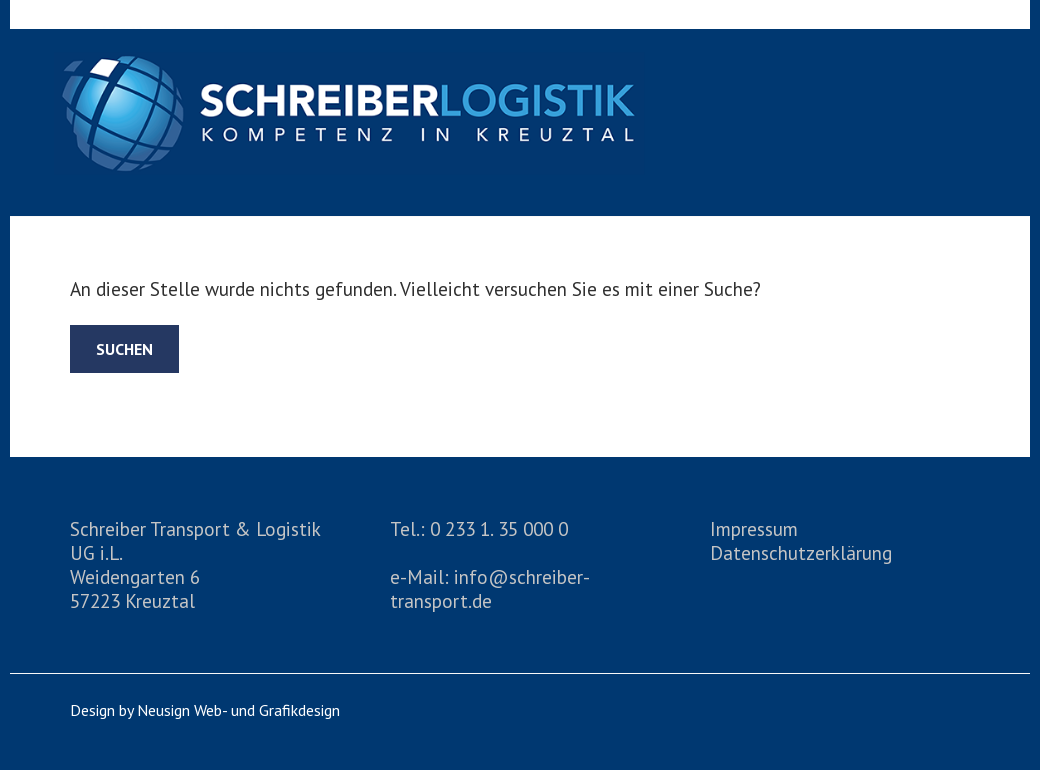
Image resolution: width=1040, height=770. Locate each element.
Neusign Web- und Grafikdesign (238, 710)
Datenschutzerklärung (801, 552)
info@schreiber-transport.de (490, 588)
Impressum (754, 528)
